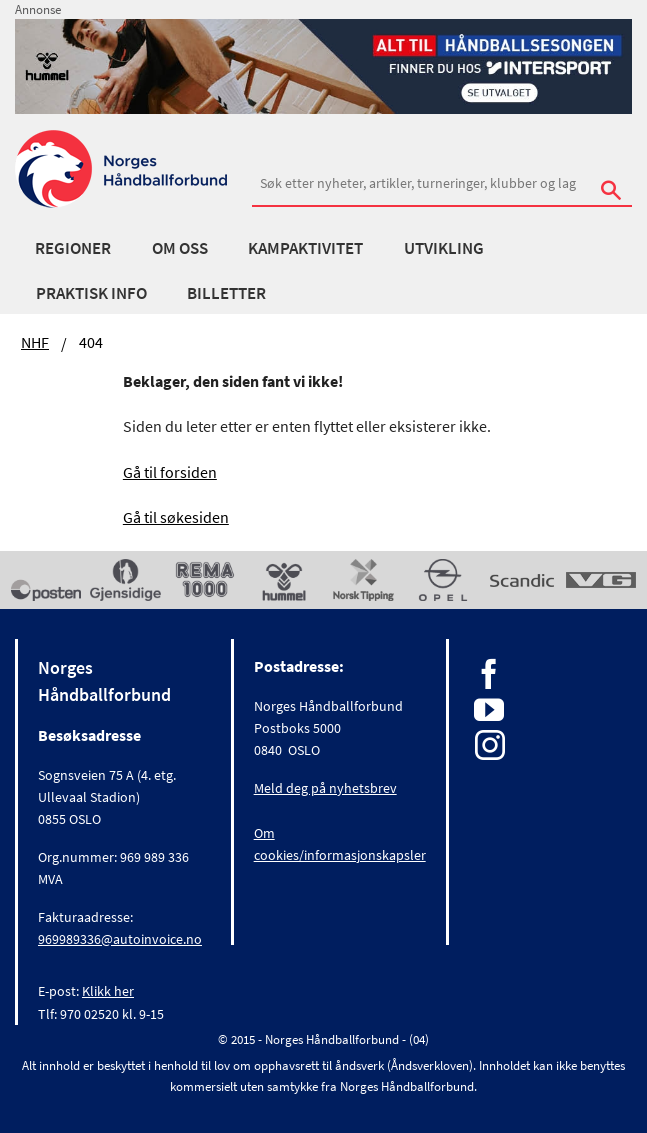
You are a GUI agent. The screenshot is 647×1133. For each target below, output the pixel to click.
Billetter (226, 293)
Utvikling (444, 248)
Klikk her (108, 991)
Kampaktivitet (305, 248)
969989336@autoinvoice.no (120, 939)
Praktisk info (91, 293)
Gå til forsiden (170, 472)
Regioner (73, 248)
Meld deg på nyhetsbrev (325, 788)
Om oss (180, 248)
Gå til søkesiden (176, 517)
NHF (35, 342)
